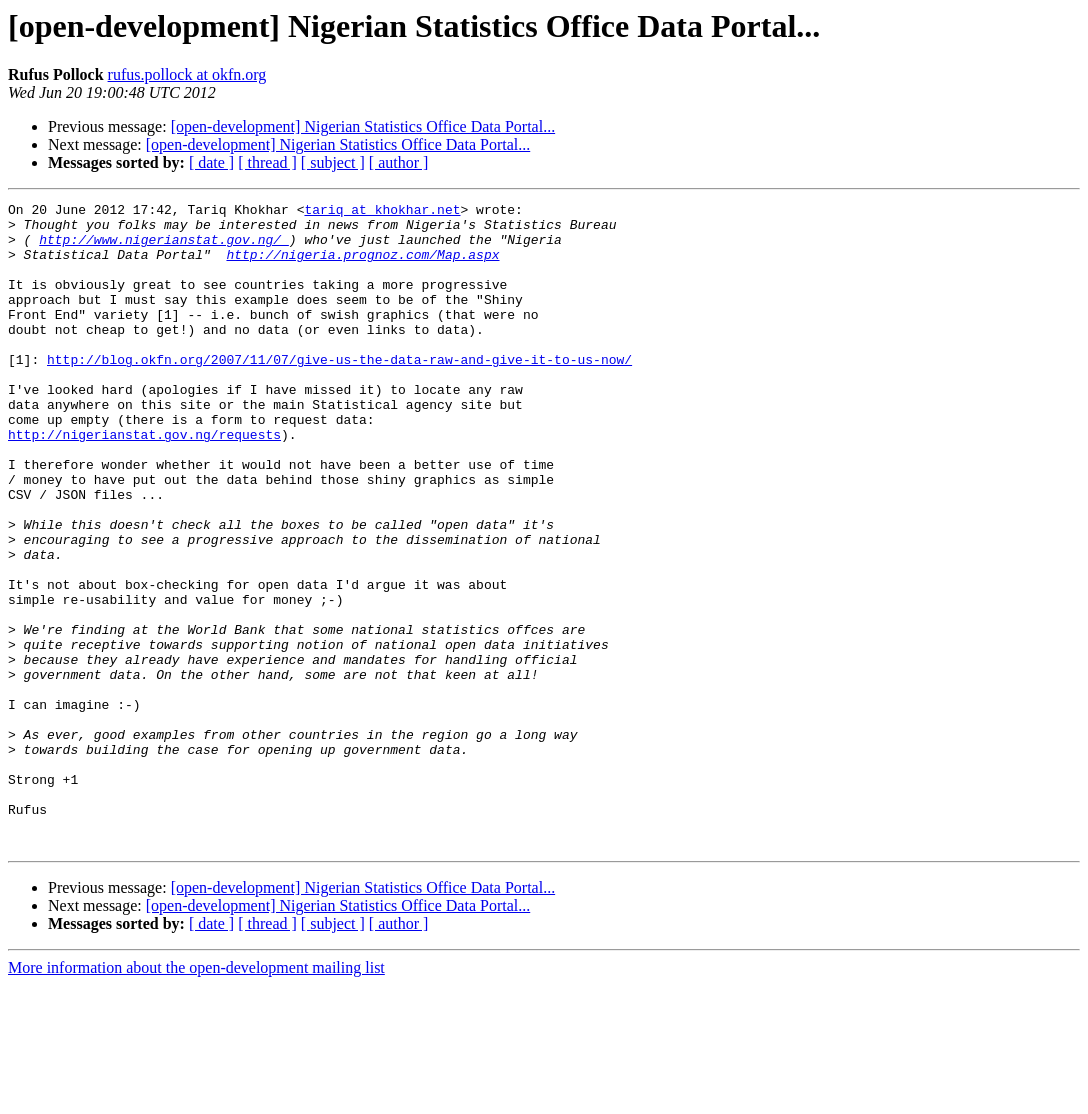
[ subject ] (333, 162)
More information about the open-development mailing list (196, 1096)
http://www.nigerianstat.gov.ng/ (164, 248)
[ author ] (399, 162)
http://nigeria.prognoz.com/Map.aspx (362, 266)
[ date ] (211, 162)
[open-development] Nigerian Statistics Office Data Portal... (363, 126)
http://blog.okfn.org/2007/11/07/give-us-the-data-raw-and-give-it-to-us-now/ (339, 392)
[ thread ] (267, 162)
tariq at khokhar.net (382, 212)
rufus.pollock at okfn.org (187, 74)
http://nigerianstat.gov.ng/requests (144, 482)
